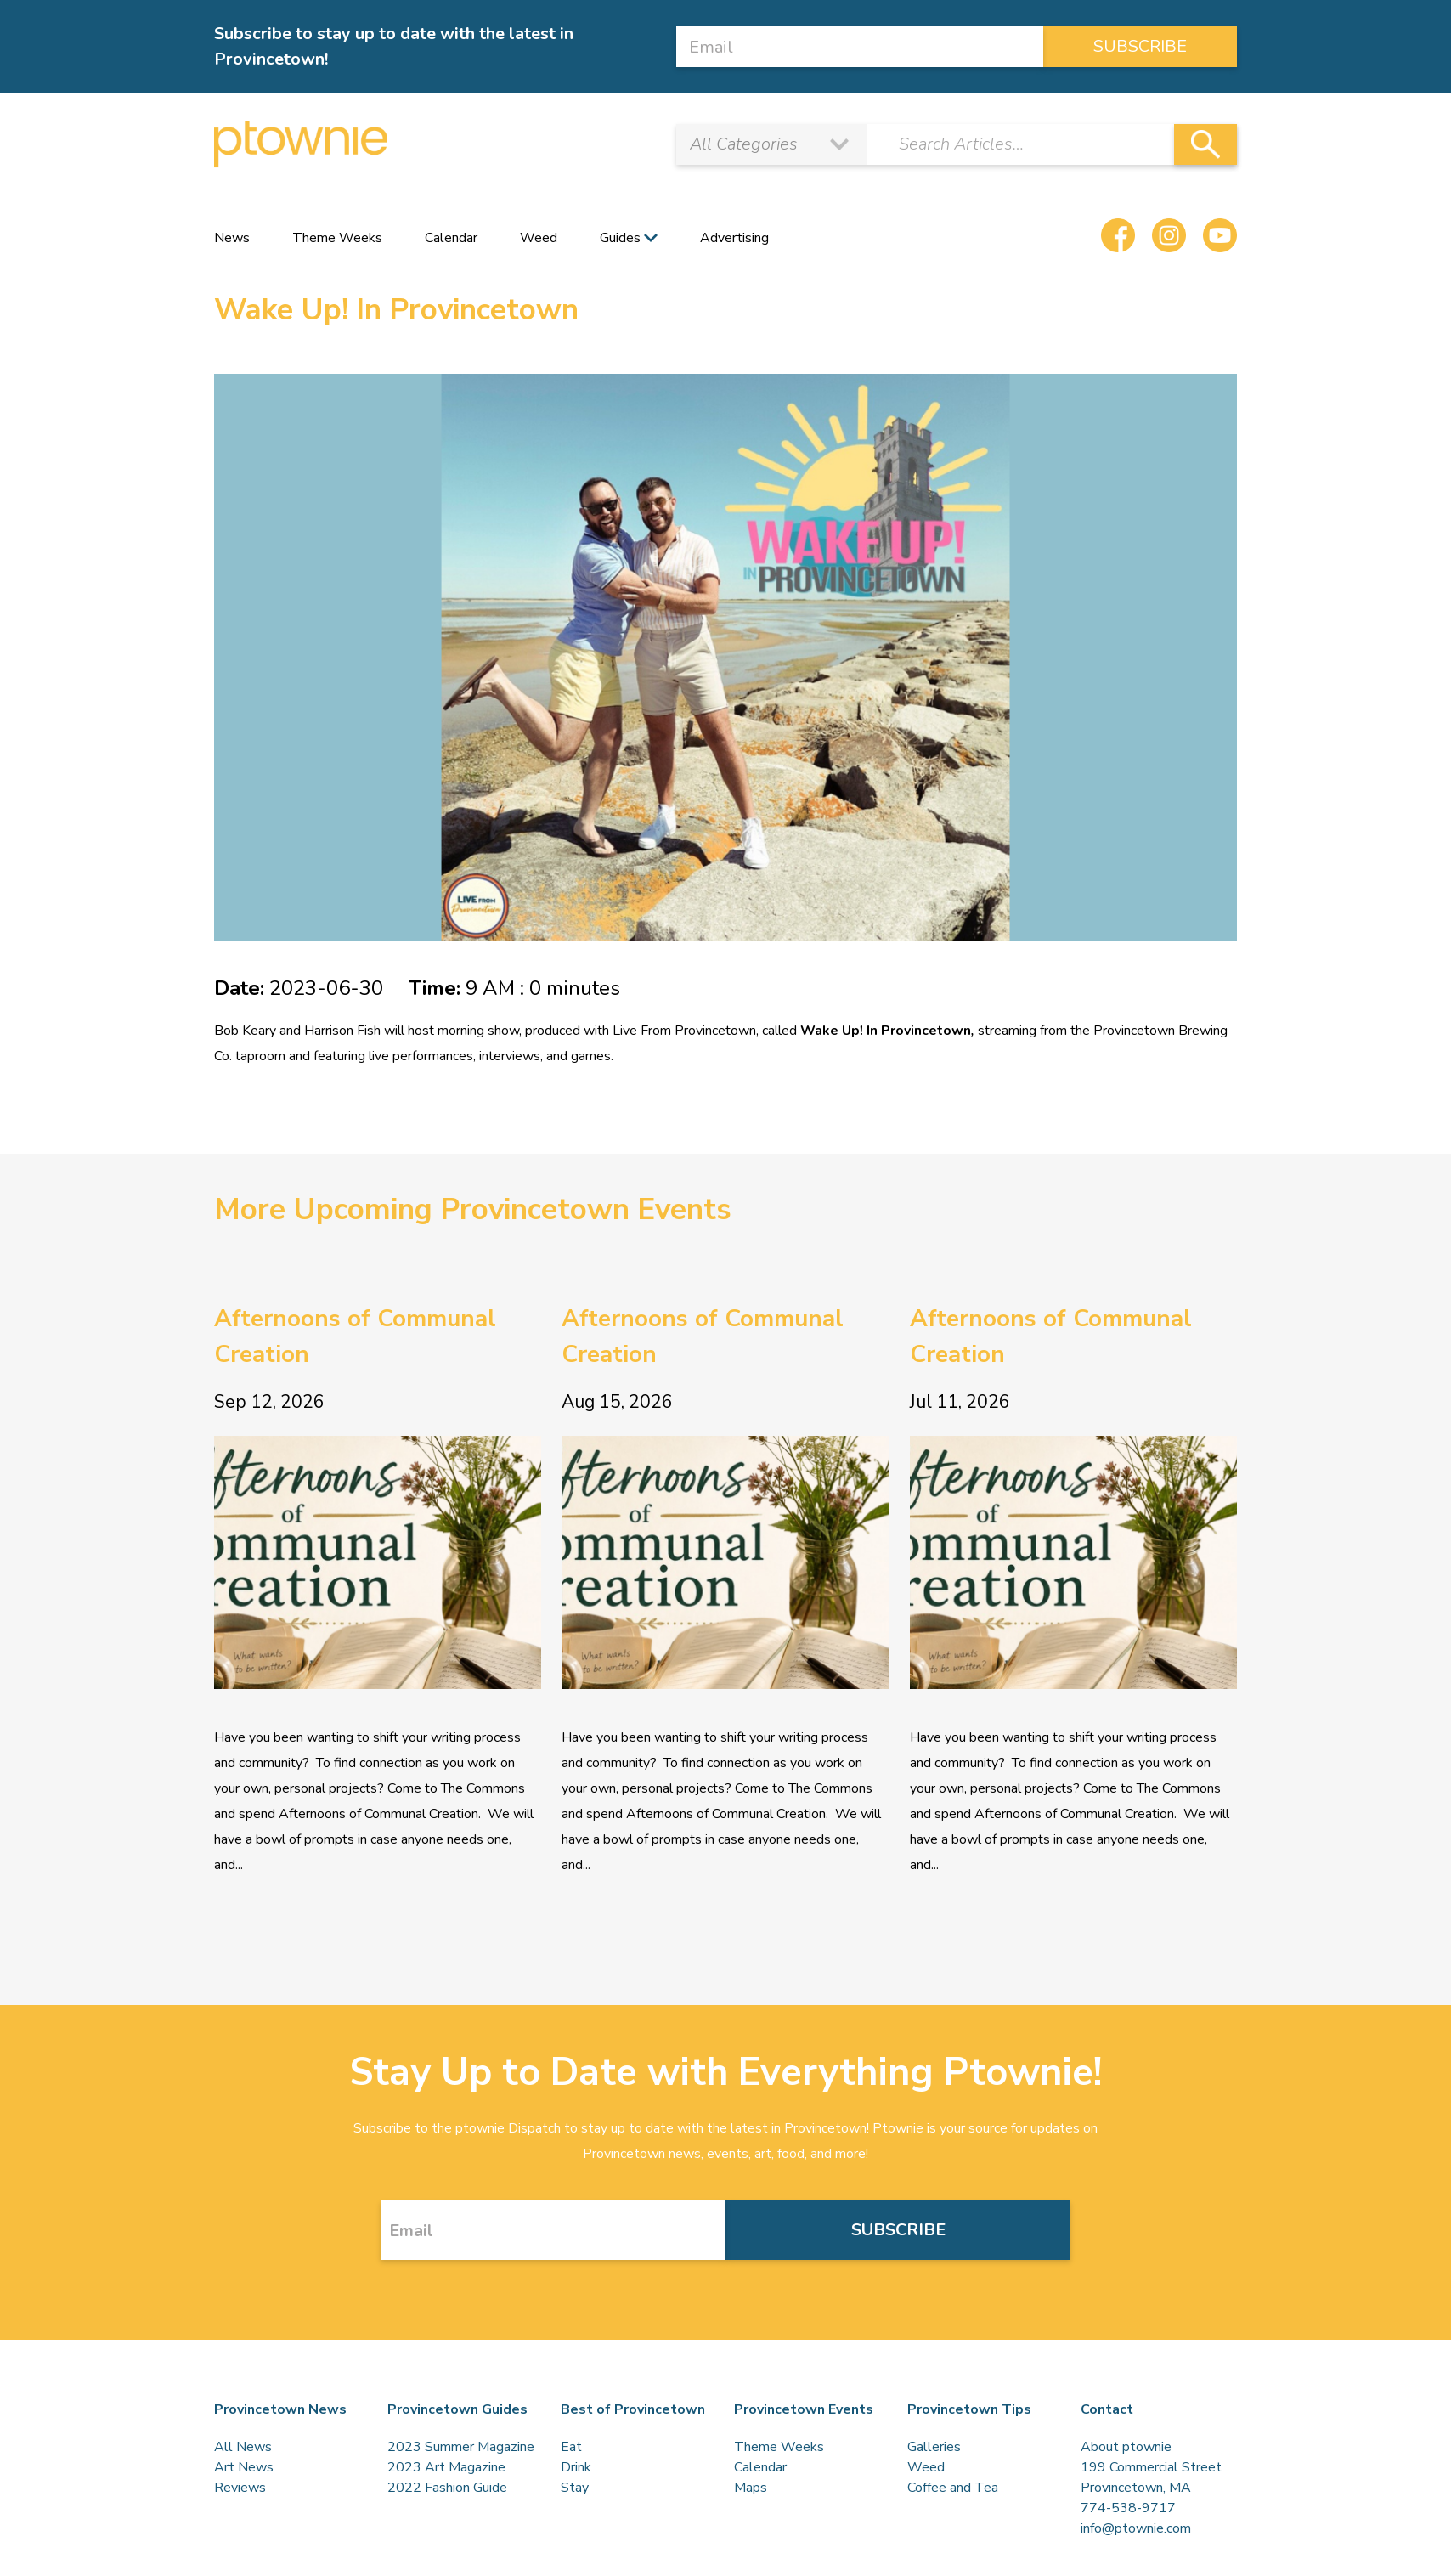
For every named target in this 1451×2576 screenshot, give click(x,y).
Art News (244, 2467)
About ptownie (1126, 2447)
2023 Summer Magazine (460, 2447)
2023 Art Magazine (446, 2467)
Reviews (240, 2487)
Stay (575, 2487)
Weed (538, 238)
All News (243, 2447)
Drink (576, 2467)
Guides (620, 238)
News (232, 238)
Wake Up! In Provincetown (885, 1030)
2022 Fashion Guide (447, 2487)
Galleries (934, 2447)
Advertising (734, 238)
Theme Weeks (337, 238)
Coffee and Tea (952, 2487)
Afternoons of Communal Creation (355, 1336)
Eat (571, 2447)
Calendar (451, 238)
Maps (750, 2487)
